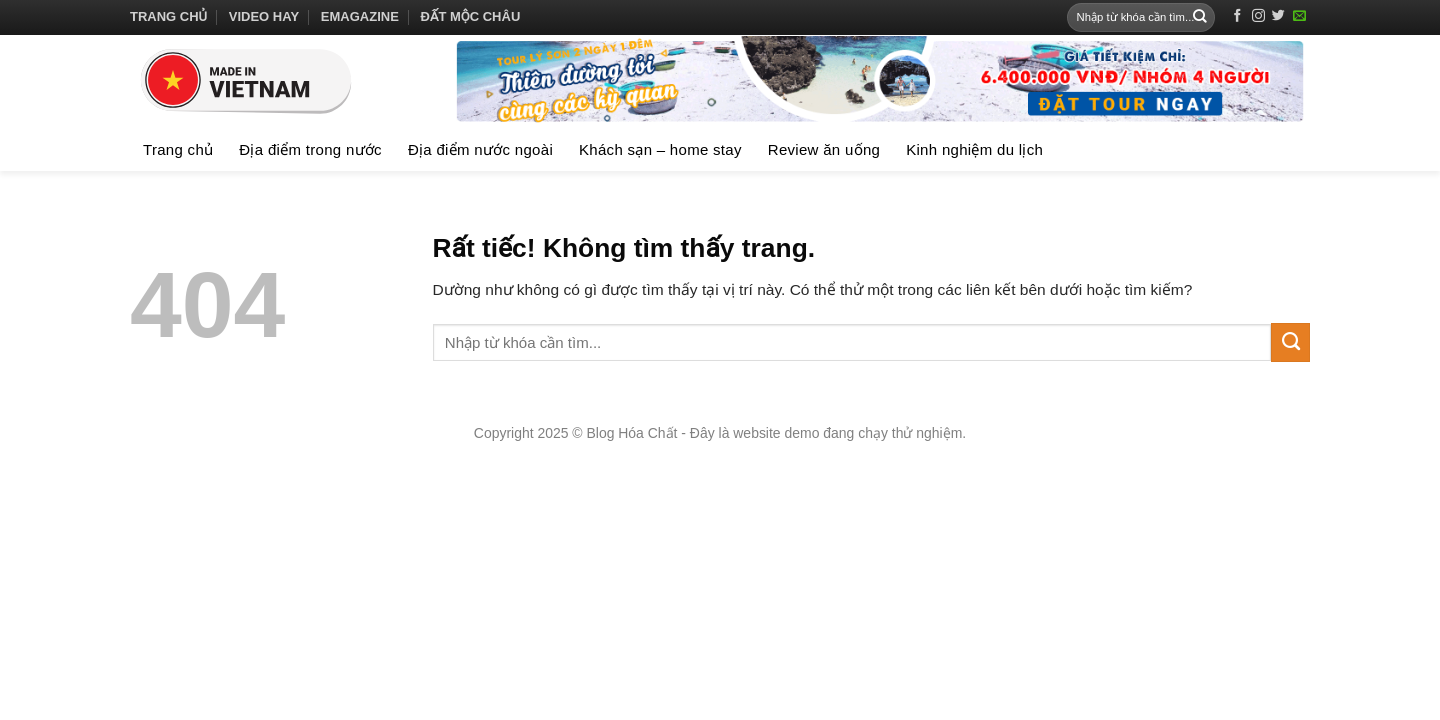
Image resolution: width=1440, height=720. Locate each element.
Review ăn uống (824, 149)
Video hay (264, 16)
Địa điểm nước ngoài (480, 149)
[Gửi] (1200, 17)
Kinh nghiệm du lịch (974, 149)
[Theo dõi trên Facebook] (1237, 16)
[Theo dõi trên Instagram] (1258, 16)
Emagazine (360, 16)
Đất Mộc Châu (471, 16)
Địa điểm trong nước (310, 149)
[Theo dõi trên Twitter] (1278, 16)
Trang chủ (168, 16)
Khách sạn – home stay (660, 149)
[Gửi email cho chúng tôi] (1299, 16)
